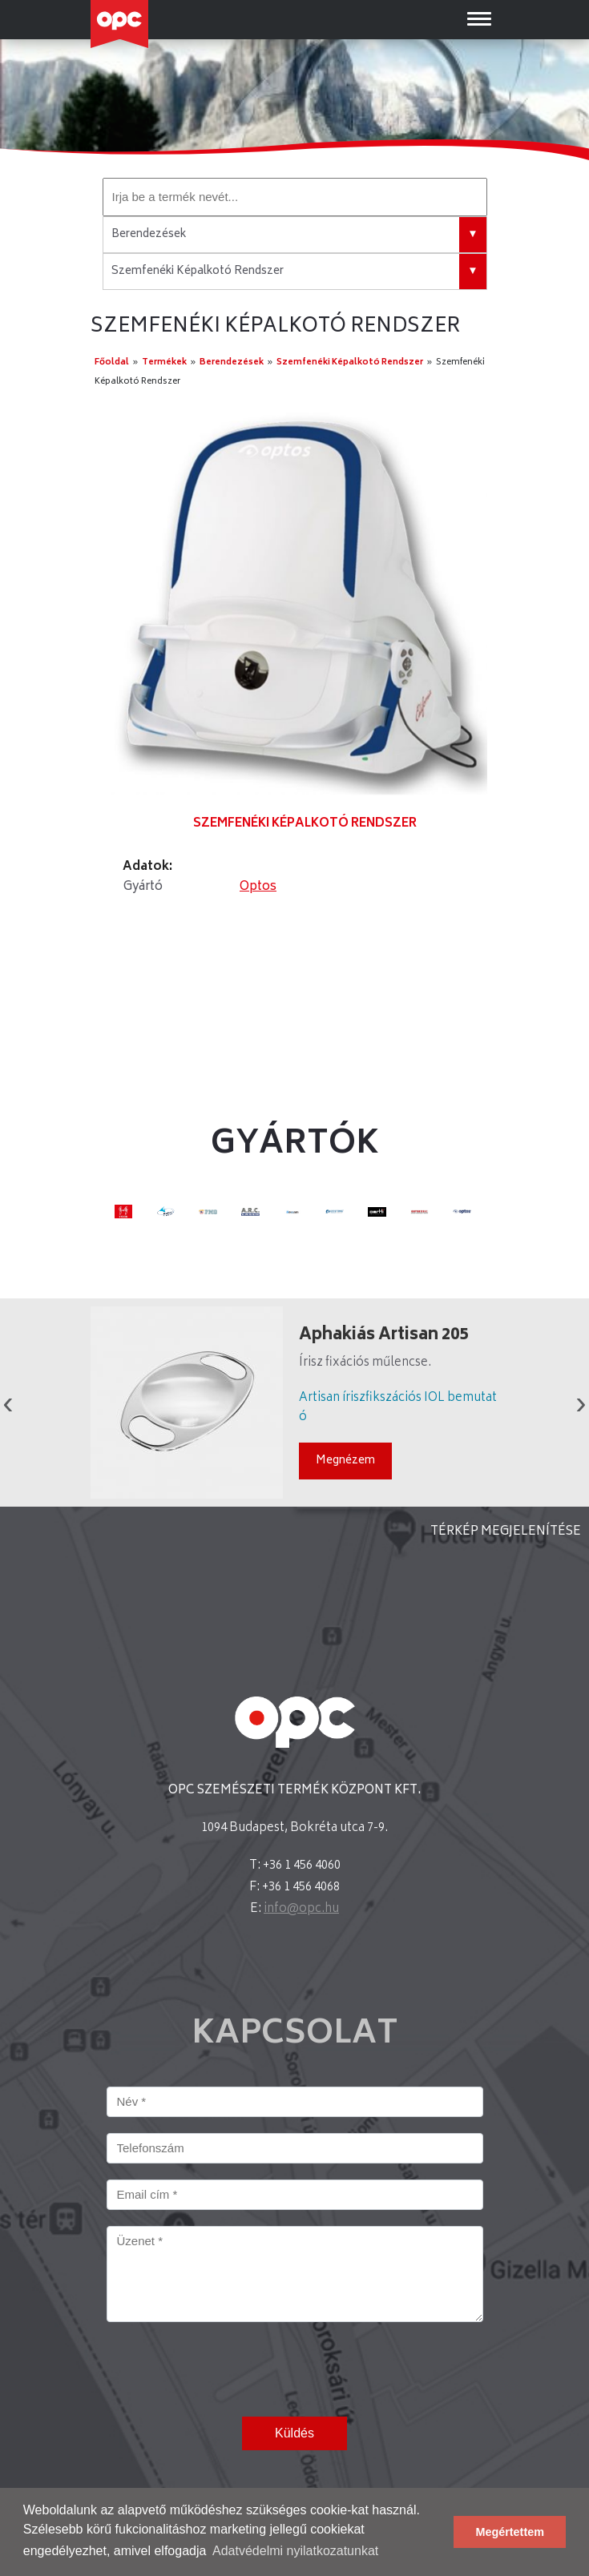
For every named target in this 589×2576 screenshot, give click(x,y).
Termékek (164, 362)
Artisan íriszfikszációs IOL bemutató (398, 1407)
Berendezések (232, 362)
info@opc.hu (301, 1909)
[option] (295, 602)
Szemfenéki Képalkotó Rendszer (349, 362)
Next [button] (581, 1402)
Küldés (294, 2433)
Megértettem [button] (509, 2532)
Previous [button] (8, 1402)
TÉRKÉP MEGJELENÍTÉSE (505, 1532)
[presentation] (228, 2369)
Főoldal (112, 362)
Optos (258, 887)
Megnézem (345, 1461)
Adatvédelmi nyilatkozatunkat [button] (295, 2551)
